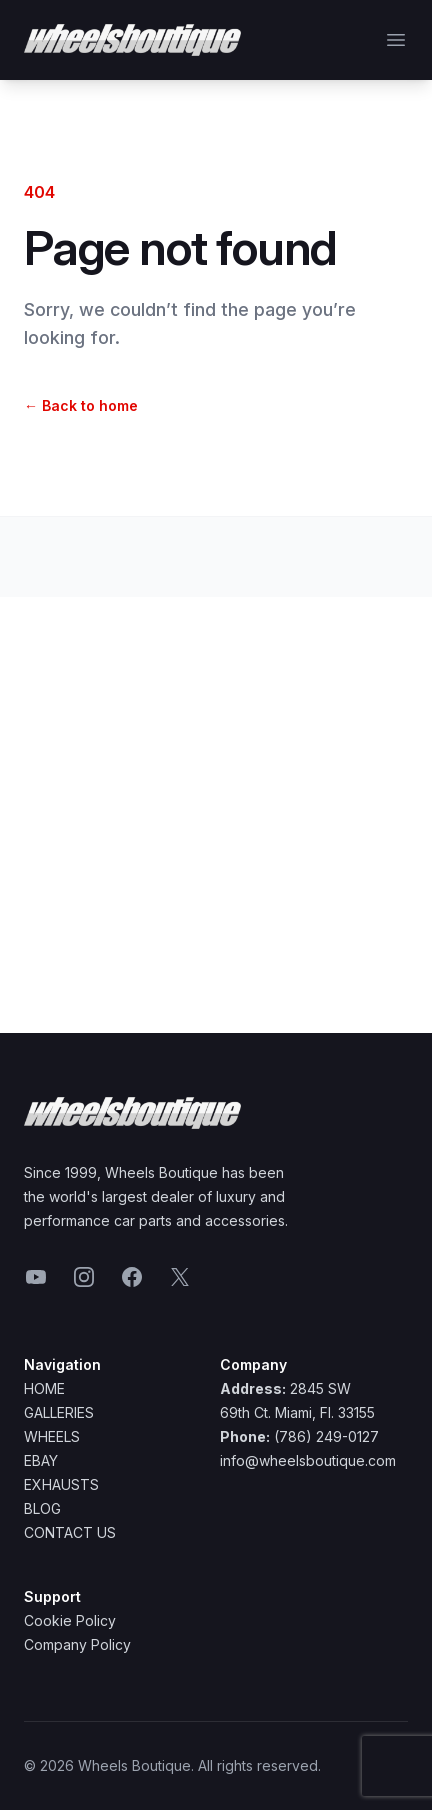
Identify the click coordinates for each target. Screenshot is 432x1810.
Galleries (59, 1412)
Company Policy (77, 1644)
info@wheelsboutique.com (308, 1460)
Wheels (52, 1436)
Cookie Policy (70, 1620)
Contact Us (70, 1532)
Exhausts (61, 1484)
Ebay (41, 1460)
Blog (42, 1508)
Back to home (81, 405)
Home (44, 1388)
